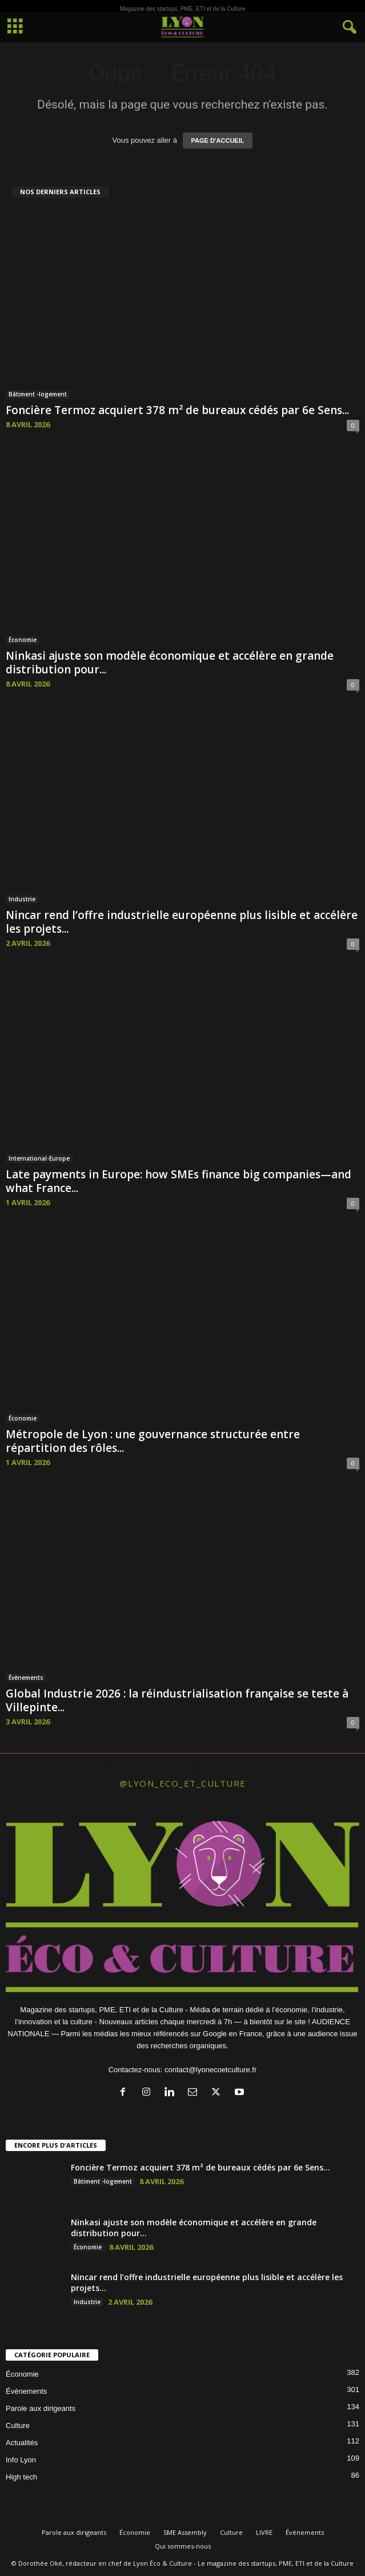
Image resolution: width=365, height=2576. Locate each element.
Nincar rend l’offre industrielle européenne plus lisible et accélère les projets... (182, 922)
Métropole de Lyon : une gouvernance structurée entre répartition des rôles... (153, 1441)
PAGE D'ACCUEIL (217, 140)
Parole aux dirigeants (40, 2408)
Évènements (26, 1678)
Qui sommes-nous (183, 2546)
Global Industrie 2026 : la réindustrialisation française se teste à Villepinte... (177, 1700)
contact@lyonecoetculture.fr (210, 2069)
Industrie (22, 899)
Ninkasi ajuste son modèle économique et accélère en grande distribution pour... (170, 662)
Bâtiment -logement (38, 394)
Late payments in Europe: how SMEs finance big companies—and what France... (178, 1181)
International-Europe (39, 1158)
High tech (21, 2477)
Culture (18, 2425)
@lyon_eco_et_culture (182, 1783)
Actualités (22, 2442)
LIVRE (264, 2532)
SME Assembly (185, 2532)
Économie (23, 640)
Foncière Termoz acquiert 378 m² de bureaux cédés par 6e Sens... (177, 410)
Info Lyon (21, 2459)
